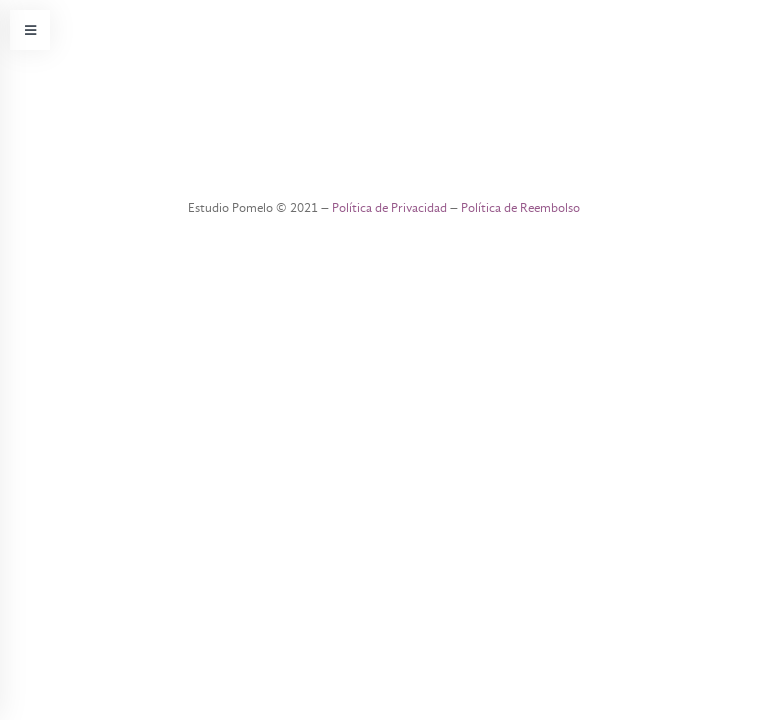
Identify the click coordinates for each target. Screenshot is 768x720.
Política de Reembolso (520, 207)
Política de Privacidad (389, 207)
